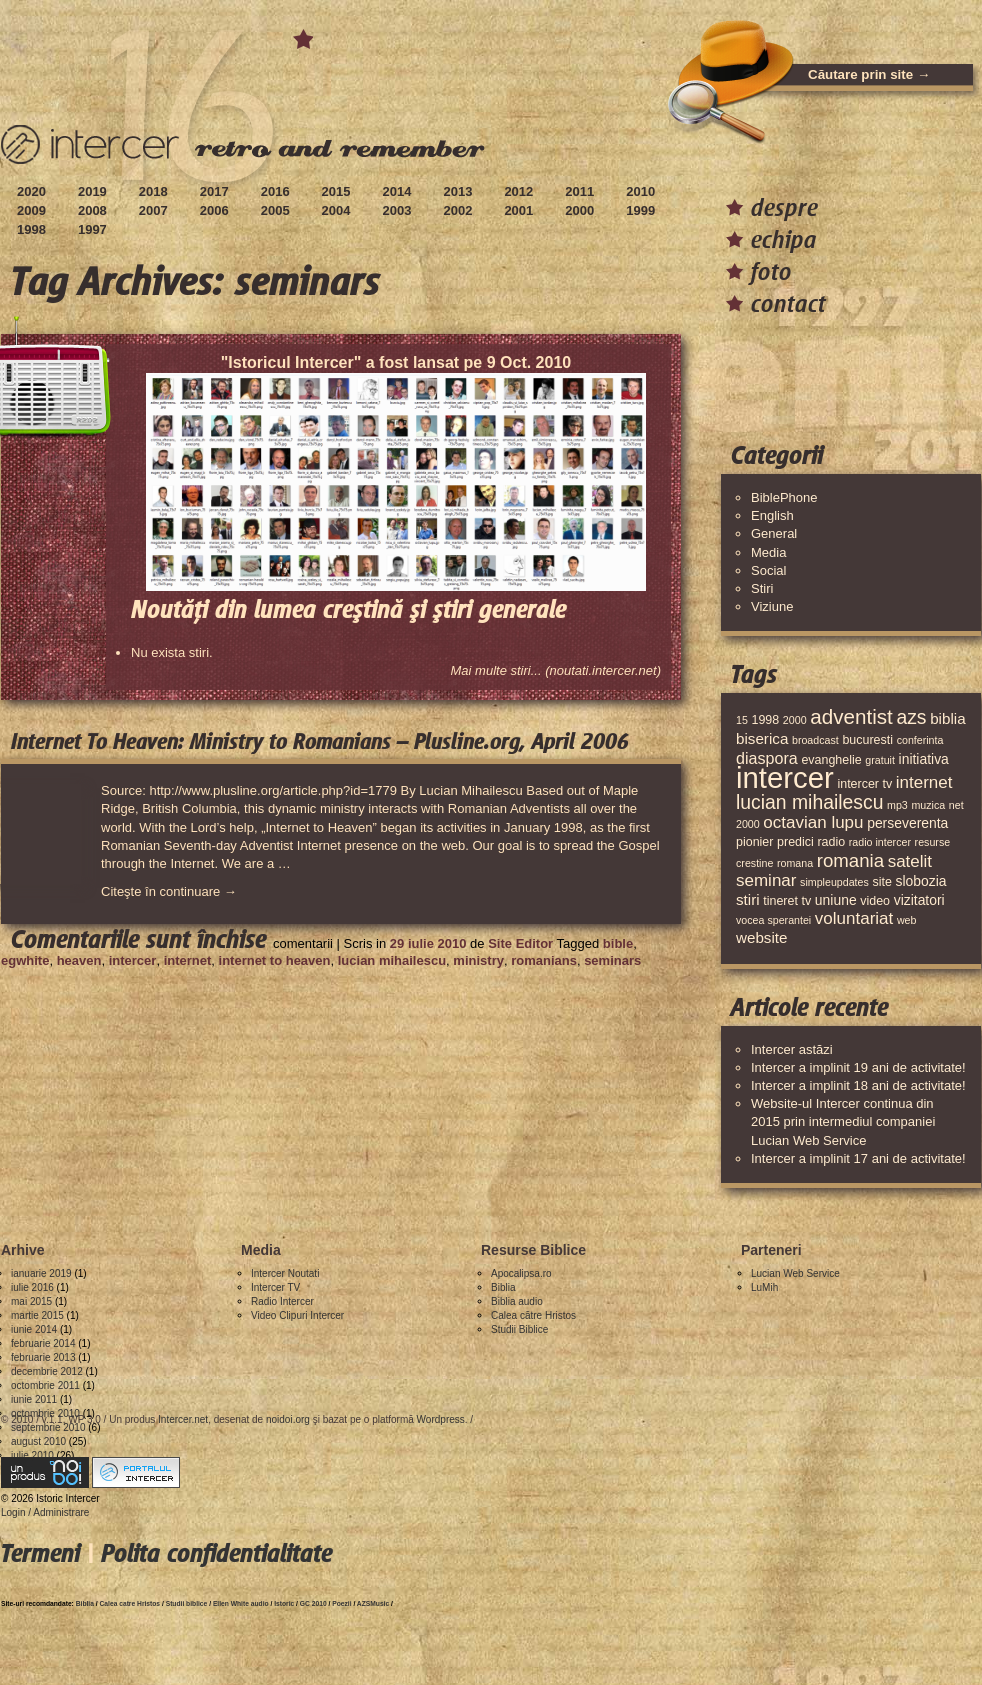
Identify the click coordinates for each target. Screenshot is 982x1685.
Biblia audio (517, 1301)
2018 (153, 191)
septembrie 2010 (48, 1427)
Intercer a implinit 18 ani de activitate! (858, 1085)
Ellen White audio (241, 1603)
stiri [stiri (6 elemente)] (748, 899)
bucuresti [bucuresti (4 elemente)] (867, 740)
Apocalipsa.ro (521, 1273)
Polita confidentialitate (216, 1553)
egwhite (25, 960)
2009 (31, 210)
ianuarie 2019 (41, 1273)
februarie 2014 (43, 1343)
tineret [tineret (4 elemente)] (780, 901)
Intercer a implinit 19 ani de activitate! (858, 1067)
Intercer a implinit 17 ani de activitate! (858, 1158)
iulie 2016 (32, 1287)
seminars (612, 960)
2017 (214, 191)
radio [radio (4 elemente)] (831, 842)
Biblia (503, 1287)
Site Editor (520, 943)
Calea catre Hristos (130, 1603)
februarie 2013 (43, 1357)
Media (768, 552)
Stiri (762, 588)
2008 (92, 210)
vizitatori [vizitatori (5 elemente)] (919, 900)
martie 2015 (37, 1315)
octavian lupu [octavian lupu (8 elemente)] (813, 822)
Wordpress (441, 1419)
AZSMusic (373, 1603)
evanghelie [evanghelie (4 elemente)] (831, 760)
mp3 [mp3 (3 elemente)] (897, 805)
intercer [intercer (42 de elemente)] (785, 777)
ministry (478, 960)
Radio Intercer (282, 1301)
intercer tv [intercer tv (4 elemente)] (864, 784)
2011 (579, 191)
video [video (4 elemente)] (875, 901)
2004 (336, 210)
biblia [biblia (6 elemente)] (947, 718)
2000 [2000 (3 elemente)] (795, 720)
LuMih (764, 1287)
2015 (336, 191)
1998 (31, 229)
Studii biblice (187, 1603)
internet (188, 960)
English (772, 515)
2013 (457, 191)
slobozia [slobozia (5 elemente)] (920, 881)
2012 (518, 191)
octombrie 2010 (45, 1413)
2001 (518, 210)
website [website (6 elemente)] (762, 937)
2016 (275, 191)
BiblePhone (784, 497)
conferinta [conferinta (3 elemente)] (920, 740)
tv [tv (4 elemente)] (807, 901)
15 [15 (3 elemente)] (742, 720)
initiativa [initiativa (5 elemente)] (924, 759)
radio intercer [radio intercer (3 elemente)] (880, 842)
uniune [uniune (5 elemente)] (836, 900)
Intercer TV (275, 1287)
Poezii (341, 1603)
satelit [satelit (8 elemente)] (910, 861)
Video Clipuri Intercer (297, 1315)
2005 (275, 210)
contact (788, 303)
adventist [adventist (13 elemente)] (851, 716)
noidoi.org (288, 1419)
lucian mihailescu (392, 960)
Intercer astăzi (792, 1049)
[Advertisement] (365, 1028)
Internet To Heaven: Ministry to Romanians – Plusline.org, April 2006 (320, 742)
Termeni (40, 1553)
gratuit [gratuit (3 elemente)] (880, 760)
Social (768, 570)
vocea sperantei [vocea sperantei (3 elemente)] (773, 920)
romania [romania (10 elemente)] (850, 860)
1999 (640, 210)
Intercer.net (183, 1419)
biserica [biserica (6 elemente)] (762, 738)
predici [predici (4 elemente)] (795, 842)
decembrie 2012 (47, 1371)
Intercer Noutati (285, 1273)
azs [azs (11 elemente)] (911, 717)
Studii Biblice (519, 1329)
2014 (397, 191)
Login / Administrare (45, 1512)
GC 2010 (313, 1603)
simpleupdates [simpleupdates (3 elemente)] (834, 882)
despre (784, 207)
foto (771, 271)
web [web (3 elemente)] (907, 920)
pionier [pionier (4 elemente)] (754, 842)
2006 (214, 210)
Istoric (284, 1603)
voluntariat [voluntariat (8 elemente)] (854, 918)
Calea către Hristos (533, 1315)
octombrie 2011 (45, 1385)
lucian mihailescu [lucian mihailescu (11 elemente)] (809, 802)
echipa (784, 239)
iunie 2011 (34, 1399)
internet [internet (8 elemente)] (924, 782)
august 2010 (38, 1441)
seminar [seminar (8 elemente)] (766, 880)
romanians (544, 960)
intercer (133, 960)
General (774, 533)
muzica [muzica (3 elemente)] (928, 805)
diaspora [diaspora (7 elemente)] (767, 758)
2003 (397, 210)
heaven (79, 960)
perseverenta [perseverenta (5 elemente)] (907, 823)
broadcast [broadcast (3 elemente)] (815, 740)
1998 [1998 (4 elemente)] (765, 720)
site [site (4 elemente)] (881, 882)
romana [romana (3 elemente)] (795, 863)
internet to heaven (275, 960)
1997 (92, 229)
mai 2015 (31, 1301)
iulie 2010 (32, 1455)
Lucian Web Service (795, 1273)
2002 (457, 210)
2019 (92, 191)
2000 (579, 210)
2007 (153, 210)
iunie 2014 (34, 1329)
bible (618, 943)
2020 (31, 191)
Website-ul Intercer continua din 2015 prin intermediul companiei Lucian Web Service (843, 1121)
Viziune (772, 606)
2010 (640, 191)
